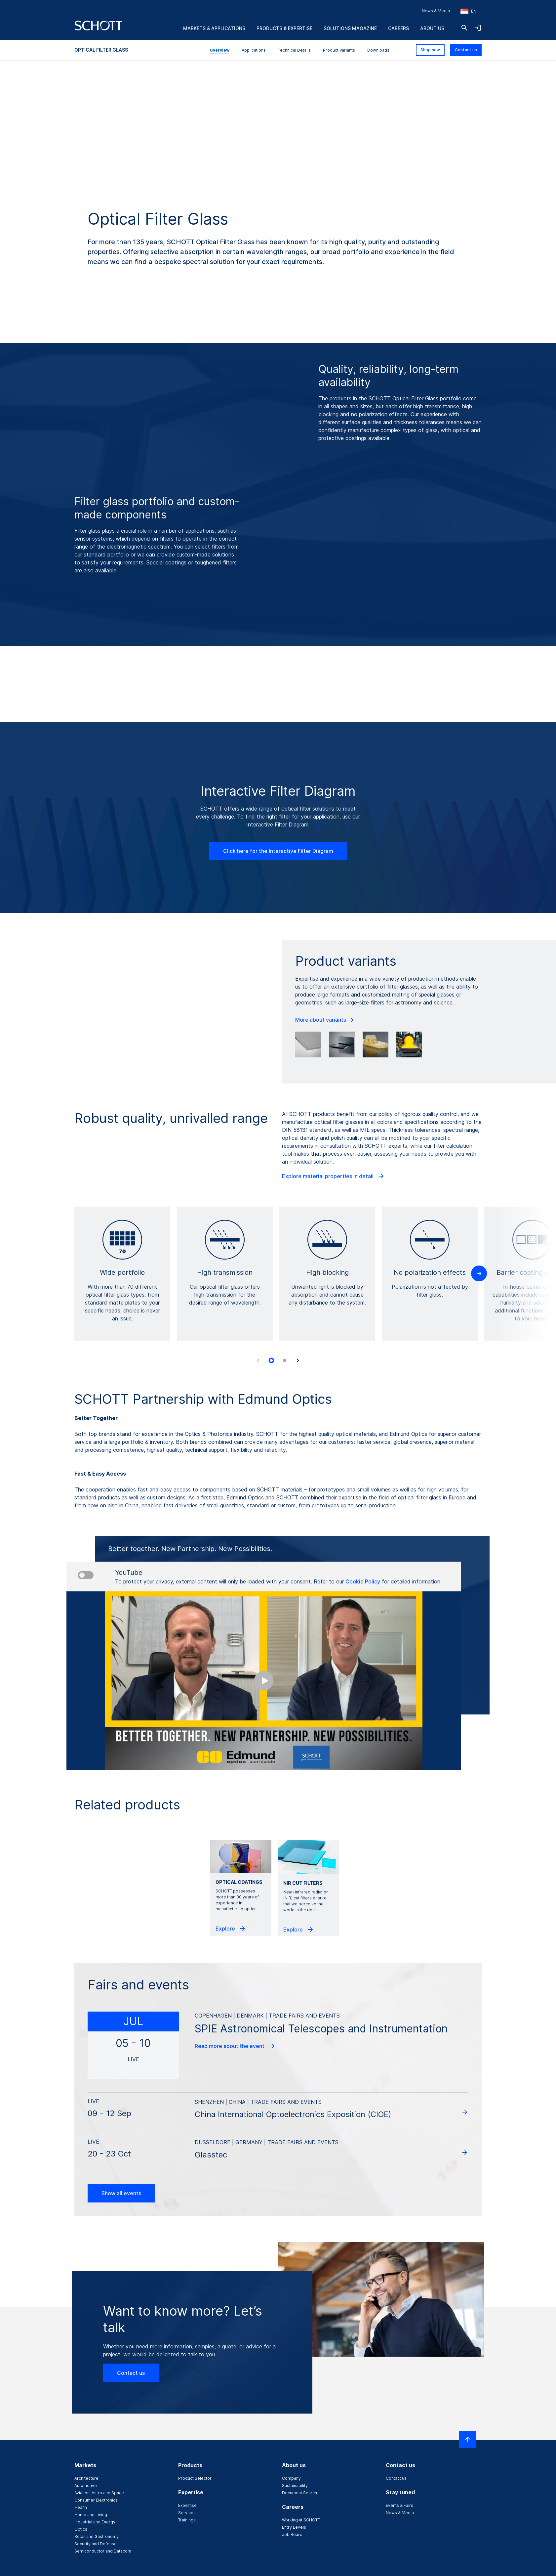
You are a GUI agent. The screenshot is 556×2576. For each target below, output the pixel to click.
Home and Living (90, 2514)
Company (291, 2478)
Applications (254, 50)
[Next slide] (298, 1360)
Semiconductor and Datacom (102, 2551)
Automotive (85, 2485)
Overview (219, 50)
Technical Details (294, 50)
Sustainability (295, 2485)
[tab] (271, 1360)
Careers (398, 28)
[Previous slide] (258, 1360)
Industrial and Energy (94, 2521)
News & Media (436, 10)
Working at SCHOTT (301, 2519)
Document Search (299, 2492)
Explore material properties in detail (333, 1176)
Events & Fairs (399, 2505)
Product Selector (195, 2478)
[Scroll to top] (467, 2439)
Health (80, 2507)
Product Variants (339, 50)
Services (187, 2512)
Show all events (121, 2193)
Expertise (187, 2505)
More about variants (325, 1020)
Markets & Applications (214, 28)
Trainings (187, 2519)
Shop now (430, 49)
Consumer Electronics (96, 2500)
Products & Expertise (284, 28)
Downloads (378, 50)
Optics (80, 2529)
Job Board (292, 2534)
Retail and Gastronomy (96, 2536)
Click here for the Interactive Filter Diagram (278, 851)
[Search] (464, 28)
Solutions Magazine (350, 28)
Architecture (86, 2478)
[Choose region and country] (468, 11)
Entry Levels (294, 2527)
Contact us (466, 49)
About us (432, 28)
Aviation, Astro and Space (99, 2492)
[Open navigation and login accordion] (478, 28)
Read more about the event (235, 2046)
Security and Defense (95, 2543)
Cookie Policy (362, 1581)
